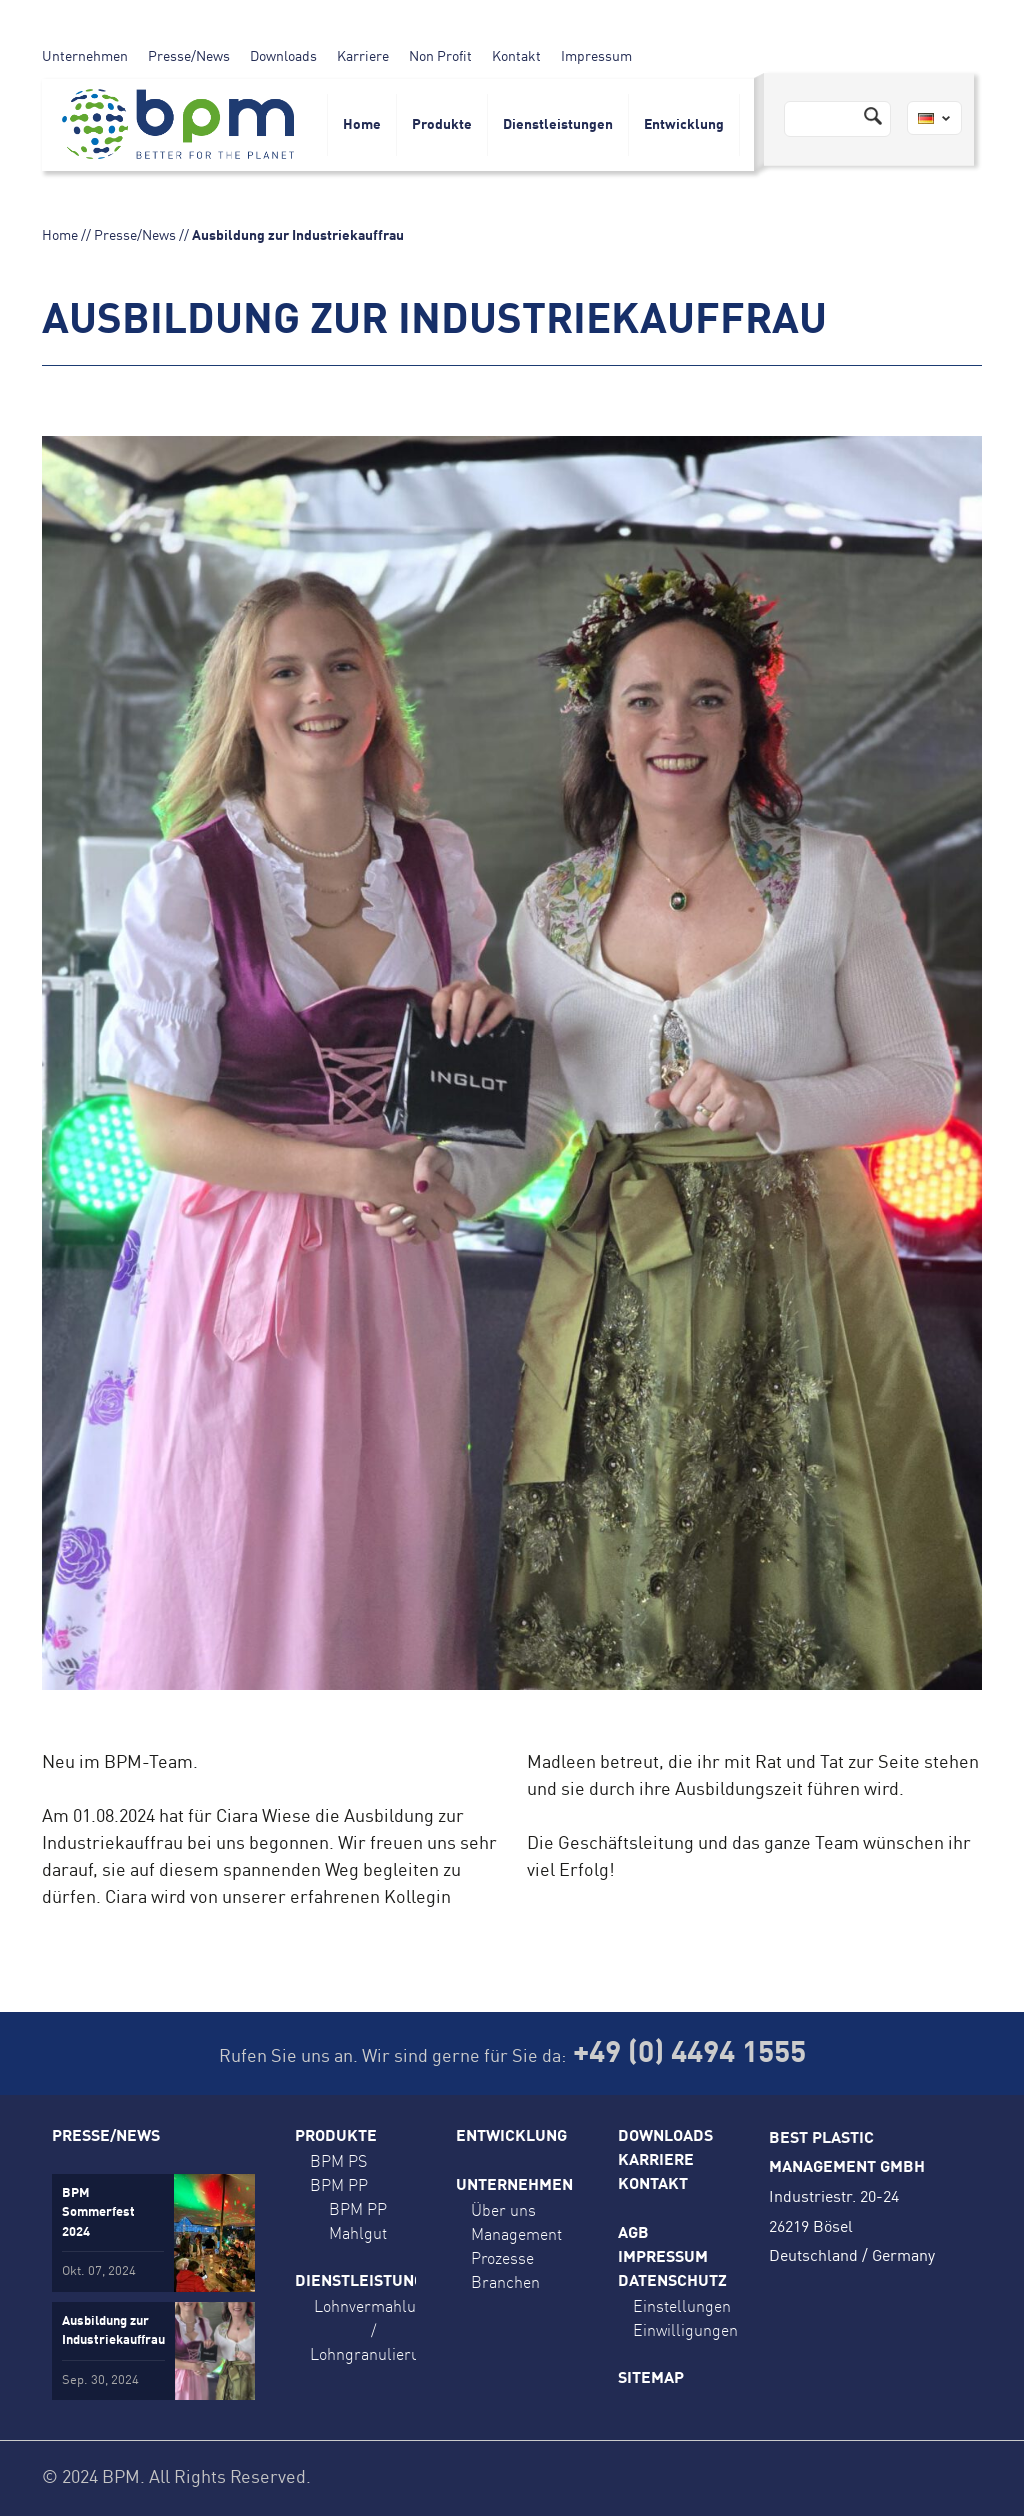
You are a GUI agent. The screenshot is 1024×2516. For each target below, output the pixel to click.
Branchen (505, 2282)
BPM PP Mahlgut (358, 2221)
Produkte (442, 125)
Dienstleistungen (558, 125)
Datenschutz (672, 2282)
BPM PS (338, 2161)
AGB (633, 2234)
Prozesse (502, 2258)
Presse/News (189, 57)
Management (516, 2234)
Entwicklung (684, 125)
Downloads (283, 57)
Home (362, 125)
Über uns (503, 2210)
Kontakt (516, 57)
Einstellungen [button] (682, 2306)
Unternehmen (85, 57)
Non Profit (440, 57)
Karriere (363, 57)
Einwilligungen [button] (685, 2330)
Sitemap (651, 2379)
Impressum (596, 57)
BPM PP (339, 2185)
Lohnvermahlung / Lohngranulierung (374, 2330)
